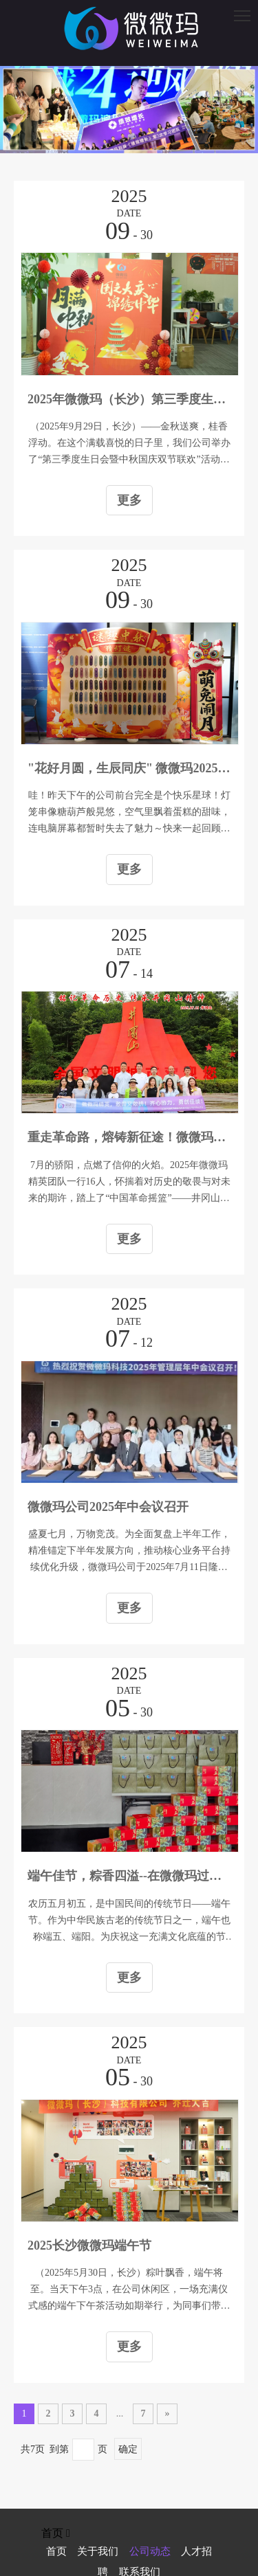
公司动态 (150, 2551)
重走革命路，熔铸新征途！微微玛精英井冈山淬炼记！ (129, 1137)
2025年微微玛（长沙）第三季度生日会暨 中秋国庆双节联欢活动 (129, 399)
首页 (56, 2551)
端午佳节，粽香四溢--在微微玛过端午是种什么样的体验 (129, 1876)
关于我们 (97, 2551)
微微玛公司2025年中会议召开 (108, 1507)
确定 (128, 2449)
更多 (129, 500)
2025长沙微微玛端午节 (89, 2245)
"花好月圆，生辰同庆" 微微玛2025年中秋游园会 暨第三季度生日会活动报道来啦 (129, 768)
